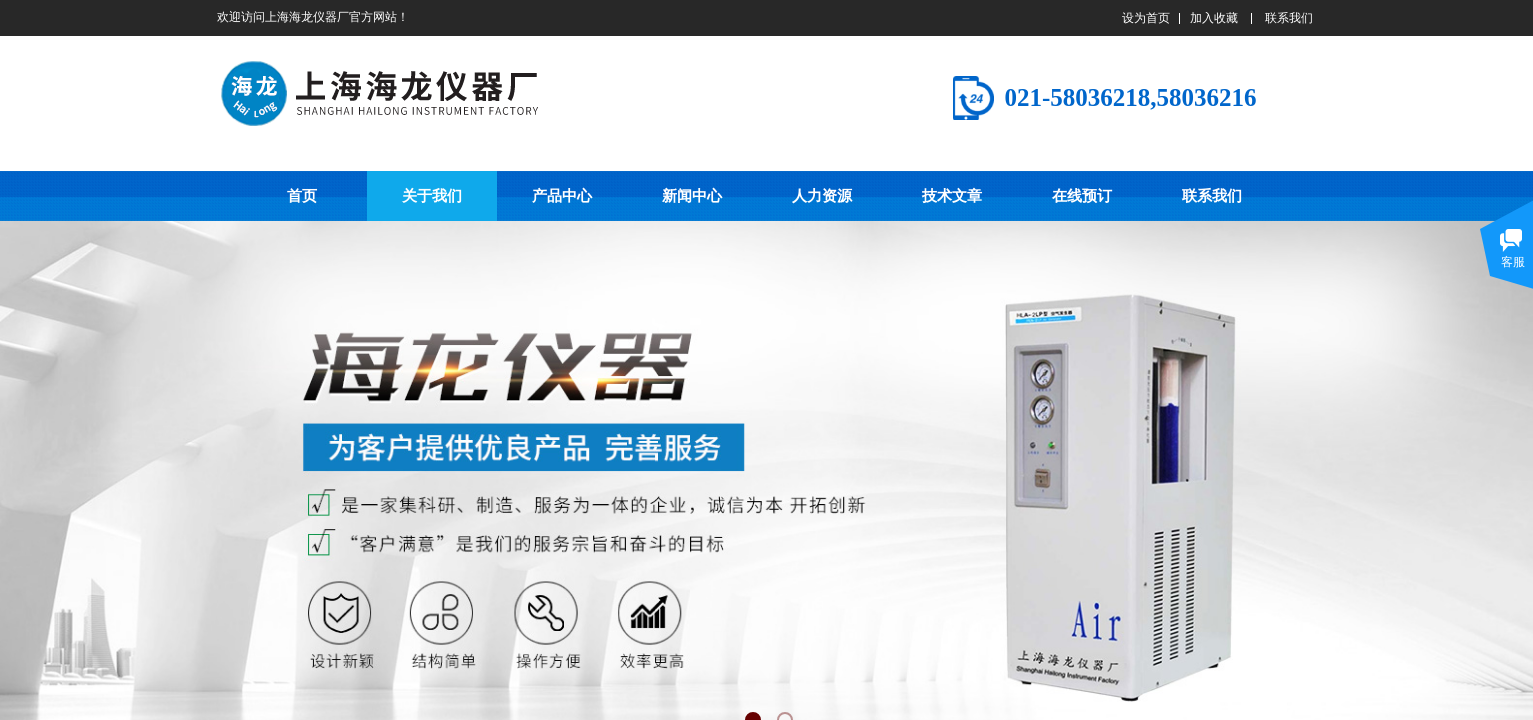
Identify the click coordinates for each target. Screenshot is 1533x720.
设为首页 (1146, 18)
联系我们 (1212, 196)
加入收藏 (1214, 18)
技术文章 (952, 196)
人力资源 (822, 196)
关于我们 (432, 196)
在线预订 (1082, 196)
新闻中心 (692, 196)
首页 (302, 196)
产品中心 (562, 196)
